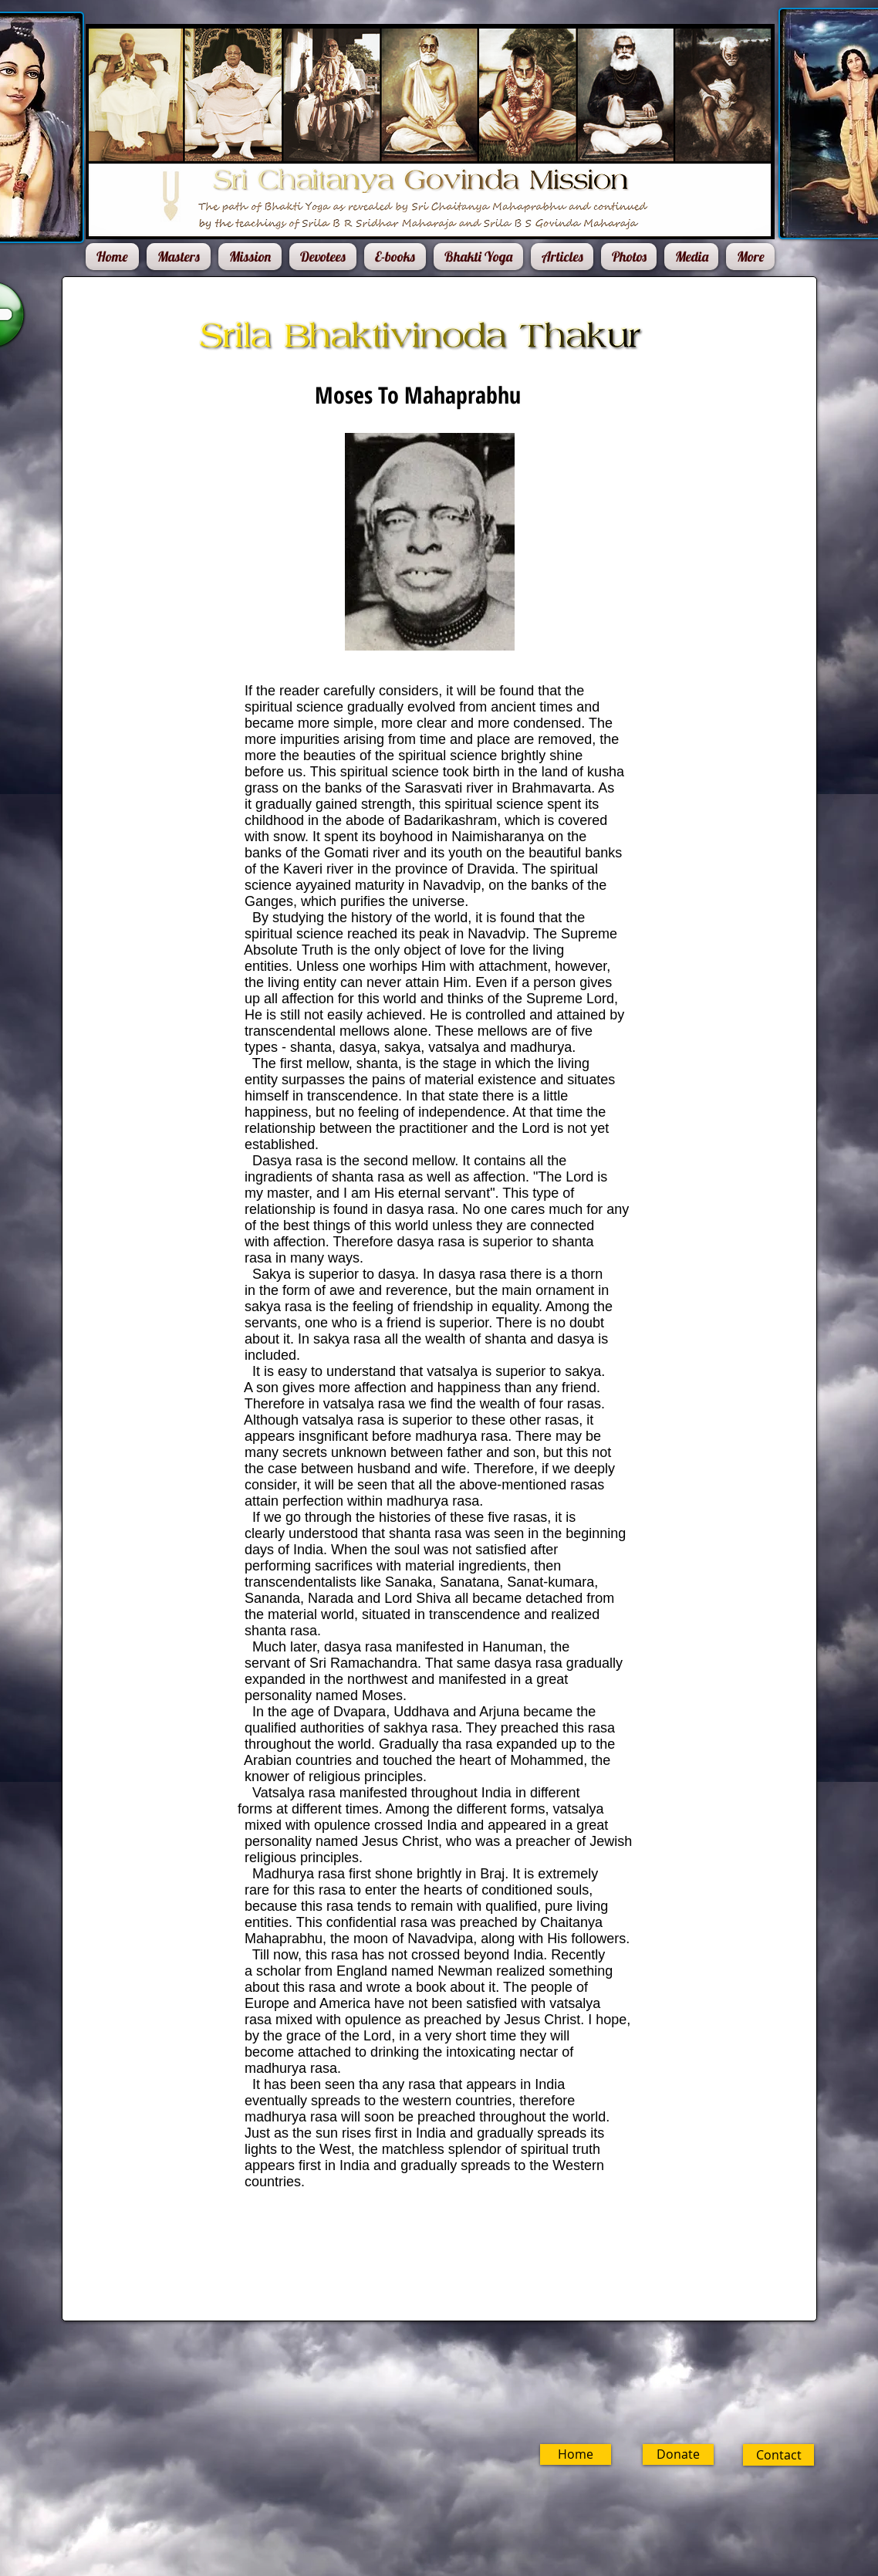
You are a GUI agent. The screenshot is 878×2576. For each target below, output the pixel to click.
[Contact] (778, 2455)
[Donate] (678, 2454)
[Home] (575, 2454)
